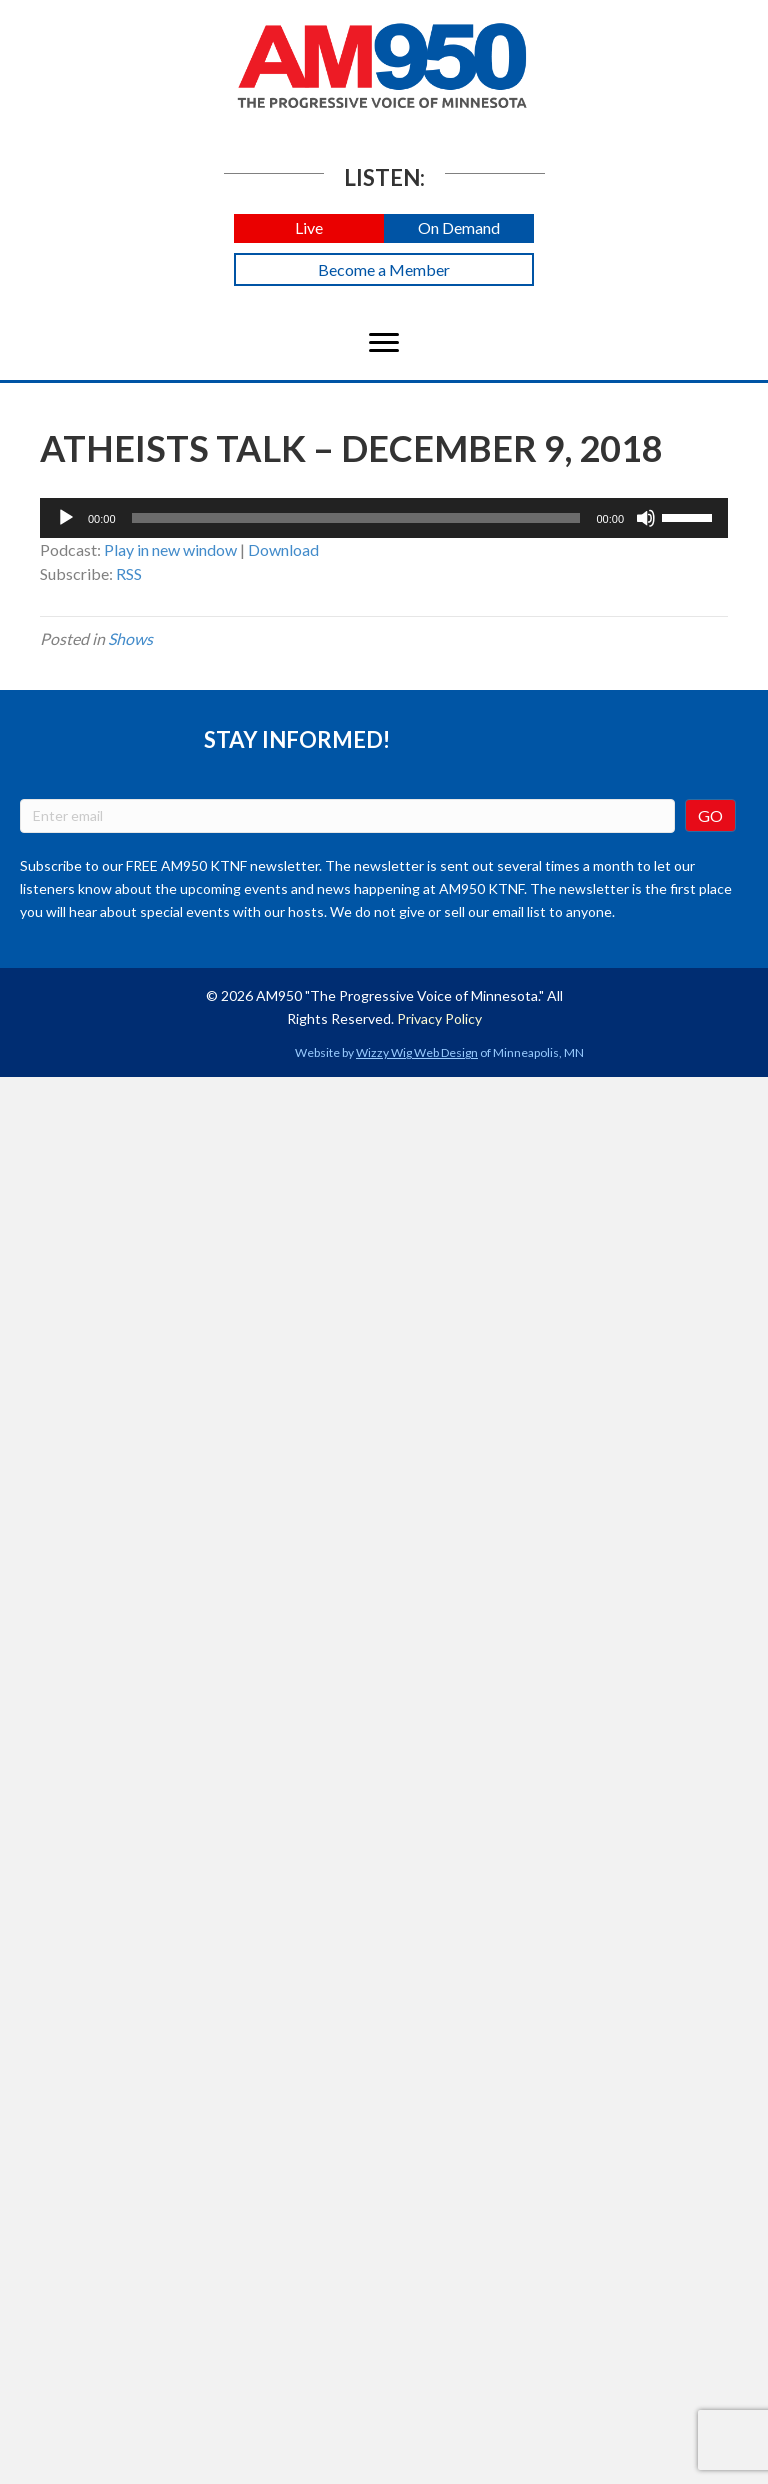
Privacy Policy (439, 1018)
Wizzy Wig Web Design (417, 1052)
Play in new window (170, 549)
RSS (129, 573)
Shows (130, 638)
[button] (309, 228)
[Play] (66, 518)
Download (283, 549)
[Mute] (646, 518)
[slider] (356, 518)
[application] (384, 518)
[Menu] (384, 343)
